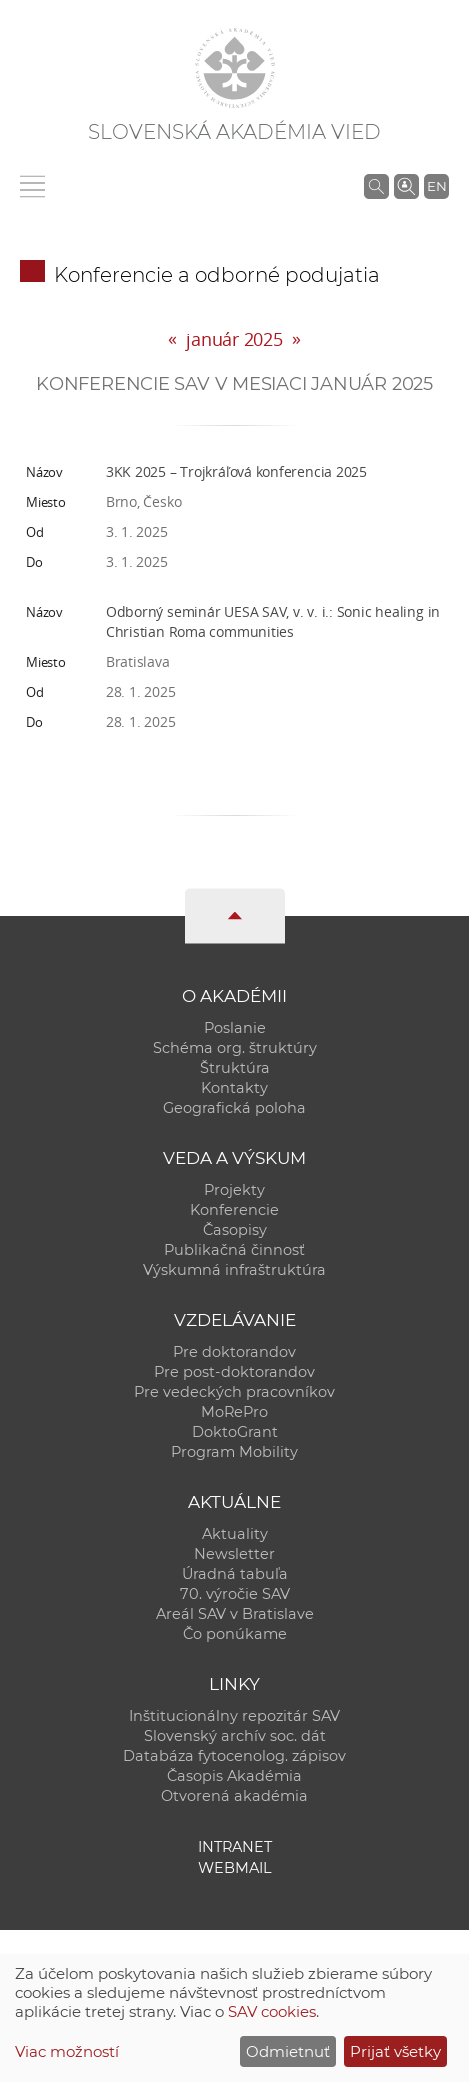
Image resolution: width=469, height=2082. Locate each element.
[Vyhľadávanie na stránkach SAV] (376, 186)
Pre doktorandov (234, 1352)
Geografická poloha (234, 1108)
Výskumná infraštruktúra (234, 1270)
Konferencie (234, 1210)
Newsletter (234, 1554)
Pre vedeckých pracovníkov (234, 1392)
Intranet (235, 1847)
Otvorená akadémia (234, 1796)
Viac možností (67, 2051)
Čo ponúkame (235, 1634)
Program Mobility (234, 1452)
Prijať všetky (395, 2051)
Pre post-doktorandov (234, 1372)
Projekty (234, 1190)
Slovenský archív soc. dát (235, 1736)
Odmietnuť (288, 2051)
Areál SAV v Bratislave (235, 1614)
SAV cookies (272, 2011)
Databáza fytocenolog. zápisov (234, 1756)
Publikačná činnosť (234, 1250)
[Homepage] (235, 68)
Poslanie (235, 1028)
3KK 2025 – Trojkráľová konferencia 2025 (236, 471)
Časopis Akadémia (234, 1776)
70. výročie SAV (235, 1594)
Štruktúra (235, 1068)
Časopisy (235, 1230)
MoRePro (234, 1412)
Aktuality (235, 1534)
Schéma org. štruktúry (235, 1048)
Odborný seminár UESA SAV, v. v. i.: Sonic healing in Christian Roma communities (273, 621)
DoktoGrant (235, 1432)
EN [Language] (437, 186)
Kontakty (234, 1088)
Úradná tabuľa (235, 1574)
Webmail (235, 1868)
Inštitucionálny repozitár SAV (234, 1716)
